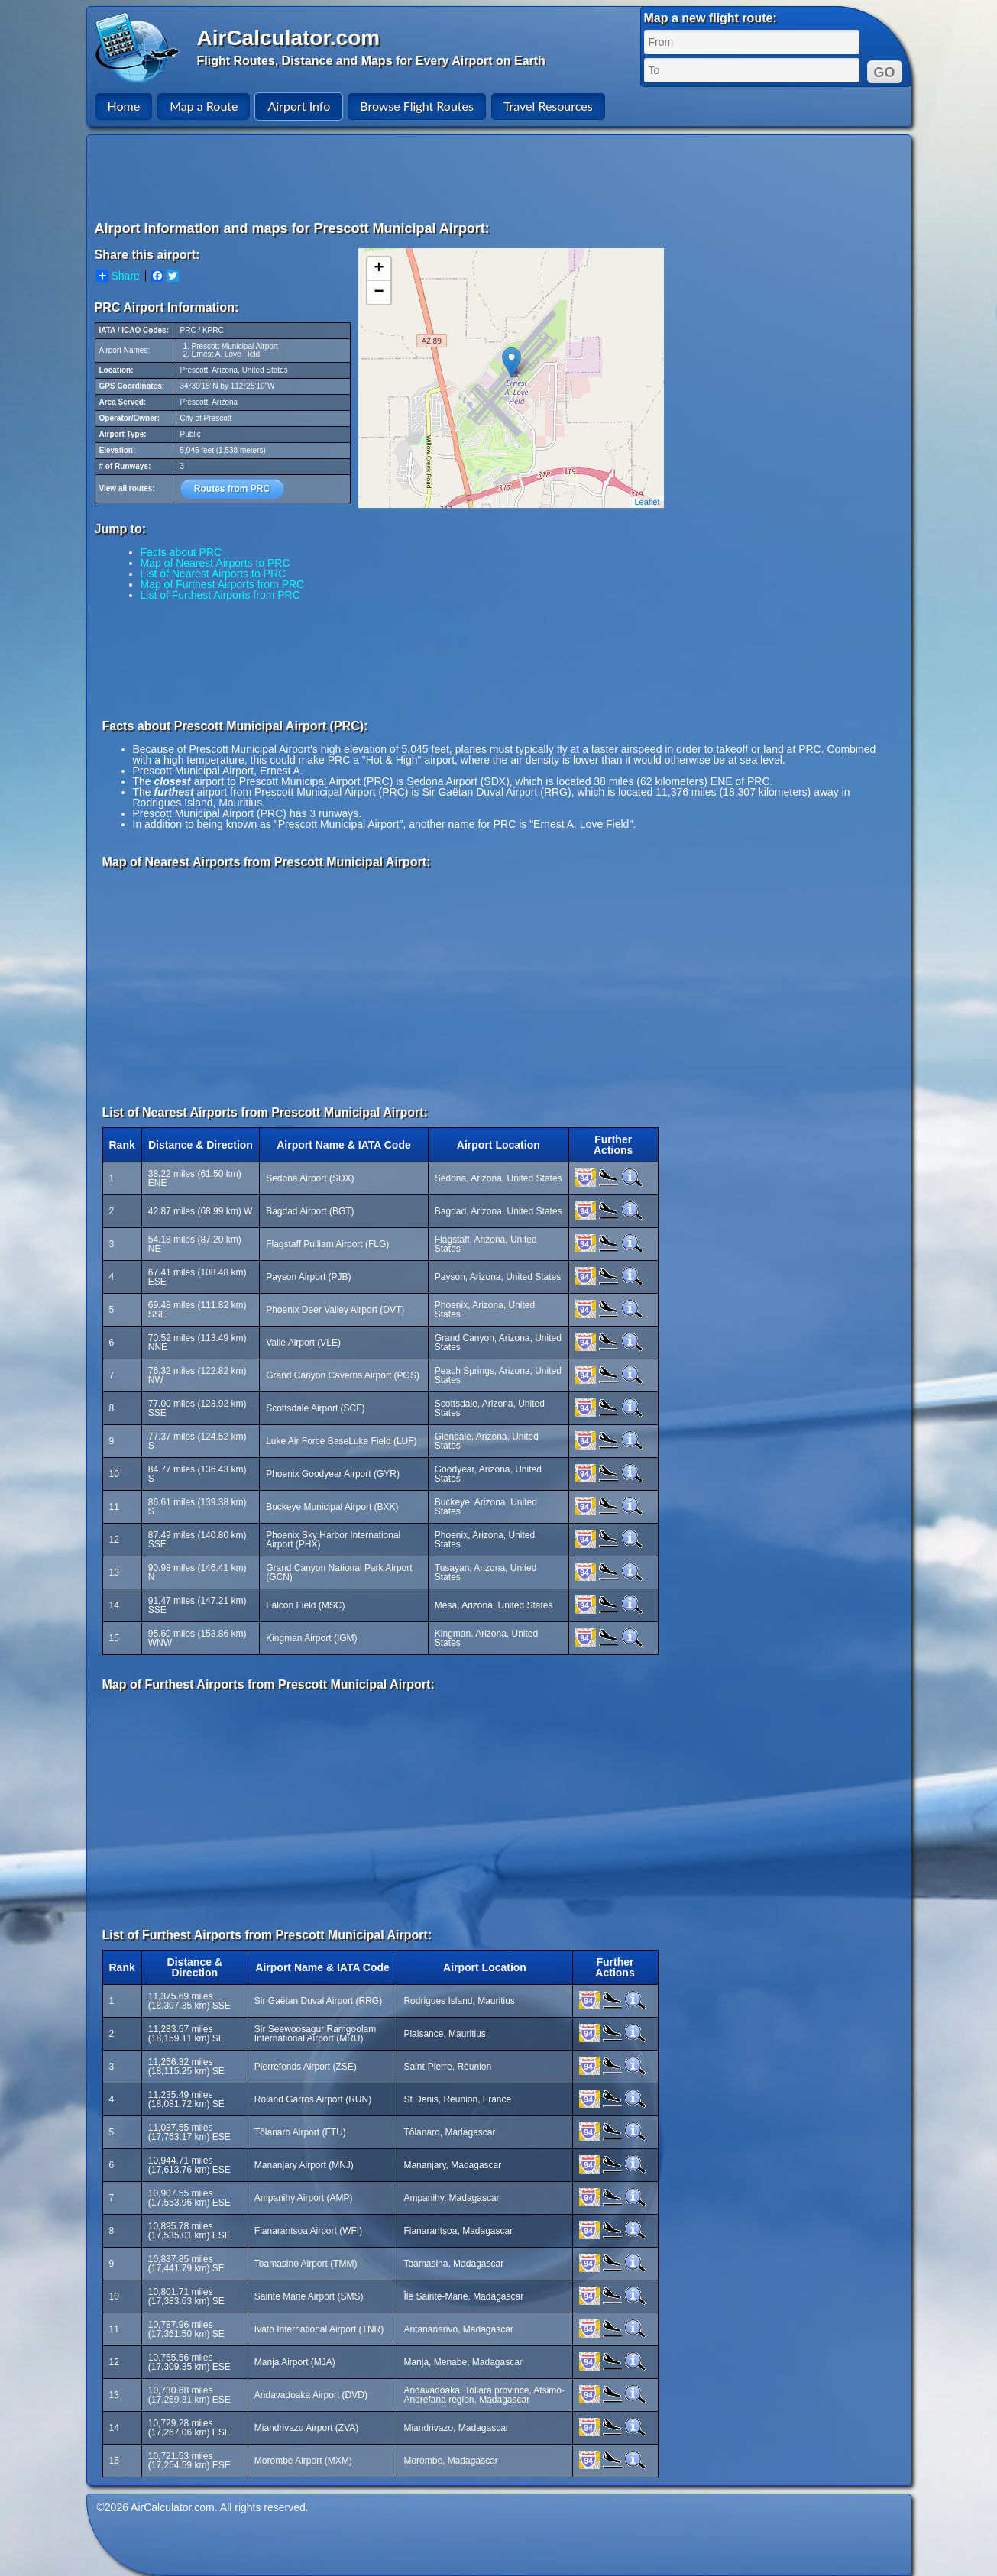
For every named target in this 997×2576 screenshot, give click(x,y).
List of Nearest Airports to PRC (213, 573)
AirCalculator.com (288, 38)
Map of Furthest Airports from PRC (223, 584)
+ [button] (379, 268)
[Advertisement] (501, 177)
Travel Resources (548, 106)
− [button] (379, 292)
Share (118, 276)
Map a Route (204, 106)
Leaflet (646, 501)
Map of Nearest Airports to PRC (215, 563)
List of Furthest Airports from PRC (220, 595)
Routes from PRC (232, 488)
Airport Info (298, 106)
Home (124, 106)
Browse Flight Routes (417, 106)
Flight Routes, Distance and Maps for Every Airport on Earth (371, 60)
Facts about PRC (181, 552)
